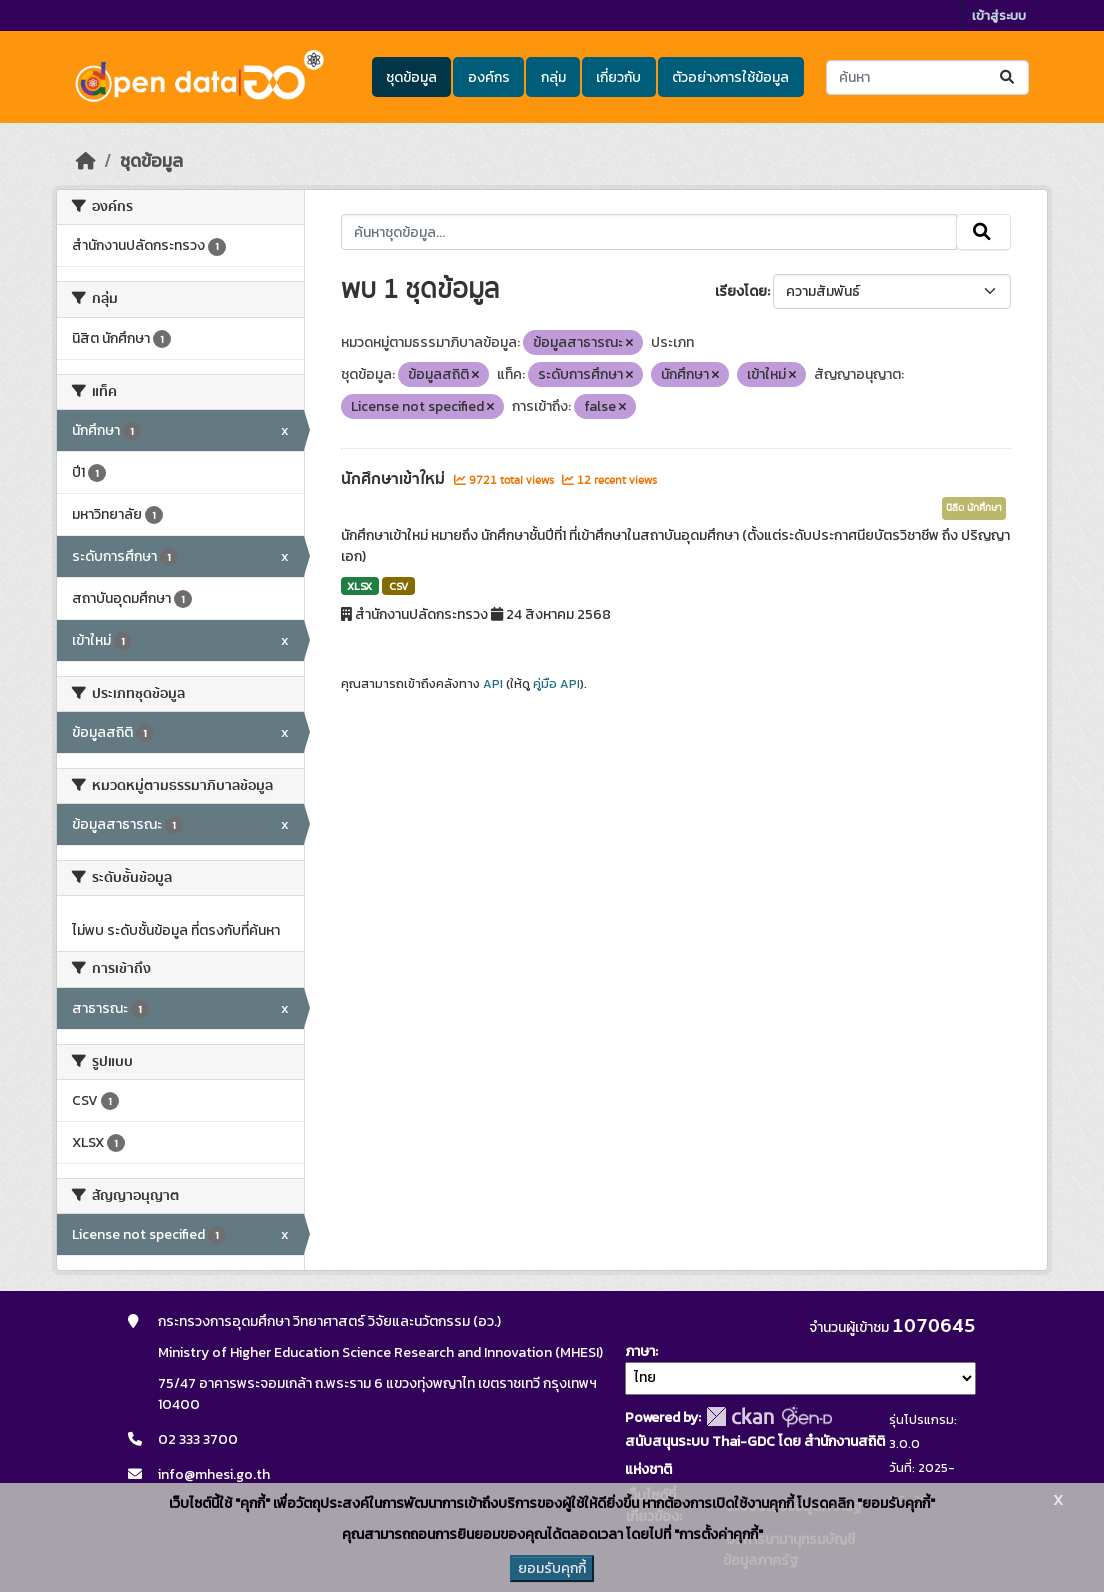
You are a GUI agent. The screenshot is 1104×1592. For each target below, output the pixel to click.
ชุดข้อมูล (411, 77)
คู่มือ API (556, 684)
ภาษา (640, 1351)
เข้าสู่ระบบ (999, 15)
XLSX (359, 586)
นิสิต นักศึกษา (974, 508)
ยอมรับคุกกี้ (552, 1568)
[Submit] (1008, 77)
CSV (398, 586)
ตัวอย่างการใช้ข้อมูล (730, 77)
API (493, 684)
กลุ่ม (553, 77)
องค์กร (489, 77)
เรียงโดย (741, 291)
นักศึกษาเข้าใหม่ (395, 479)
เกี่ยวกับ (618, 77)
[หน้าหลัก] (86, 161)
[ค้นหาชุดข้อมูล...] (927, 77)
